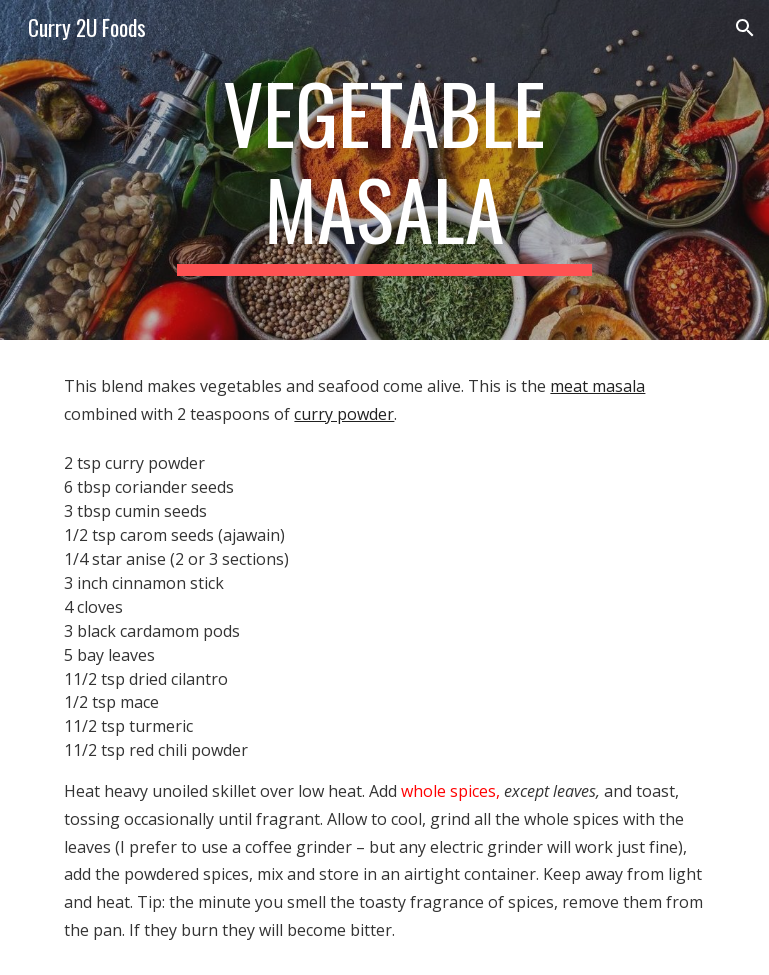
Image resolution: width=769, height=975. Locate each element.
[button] (745, 28)
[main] (385, 170)
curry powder (344, 414)
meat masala (597, 386)
